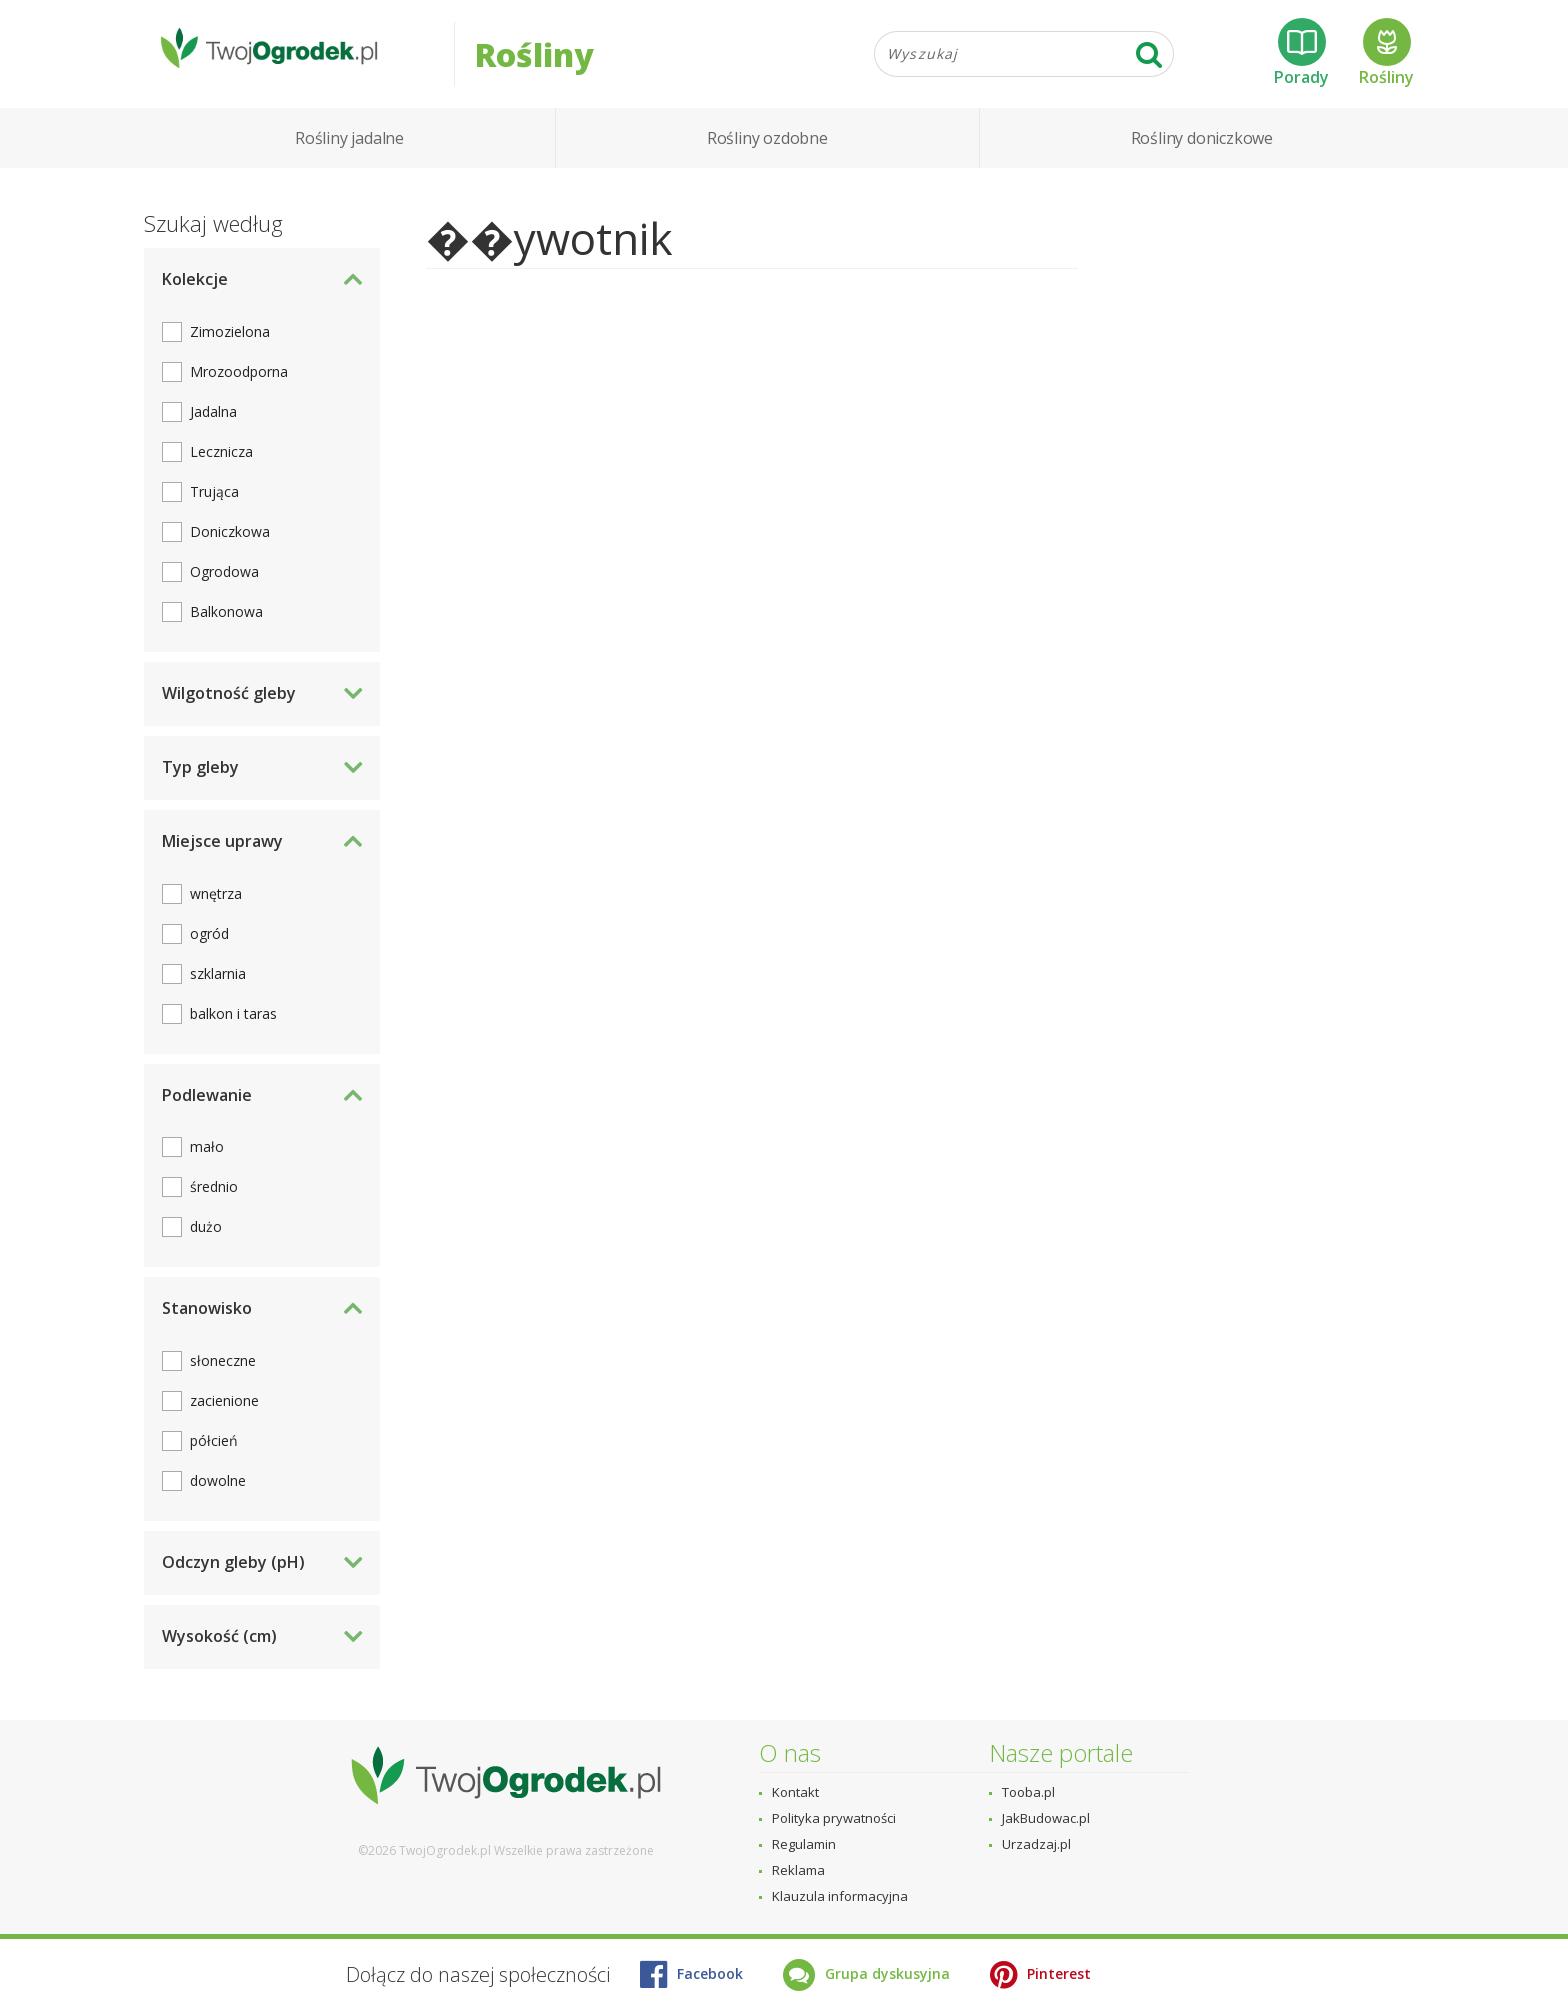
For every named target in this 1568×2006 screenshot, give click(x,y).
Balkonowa (226, 623)
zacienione (224, 1412)
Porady (1301, 59)
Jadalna (213, 423)
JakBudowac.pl (1046, 1818)
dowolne (218, 1492)
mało (207, 1158)
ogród (209, 944)
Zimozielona (230, 343)
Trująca (214, 503)
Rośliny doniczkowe (1202, 150)
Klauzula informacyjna (840, 1896)
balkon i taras (233, 1024)
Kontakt (795, 1792)
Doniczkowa (230, 543)
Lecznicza (221, 463)
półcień (214, 1452)
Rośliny (1386, 59)
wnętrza (216, 904)
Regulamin (804, 1844)
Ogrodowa (224, 583)
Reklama (798, 1870)
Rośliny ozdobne (767, 150)
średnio (214, 1198)
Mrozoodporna (239, 383)
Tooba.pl (1028, 1792)
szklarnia (218, 984)
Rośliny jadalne (349, 150)
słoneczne (223, 1372)
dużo (206, 1238)
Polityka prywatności (834, 1818)
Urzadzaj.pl (1036, 1844)
